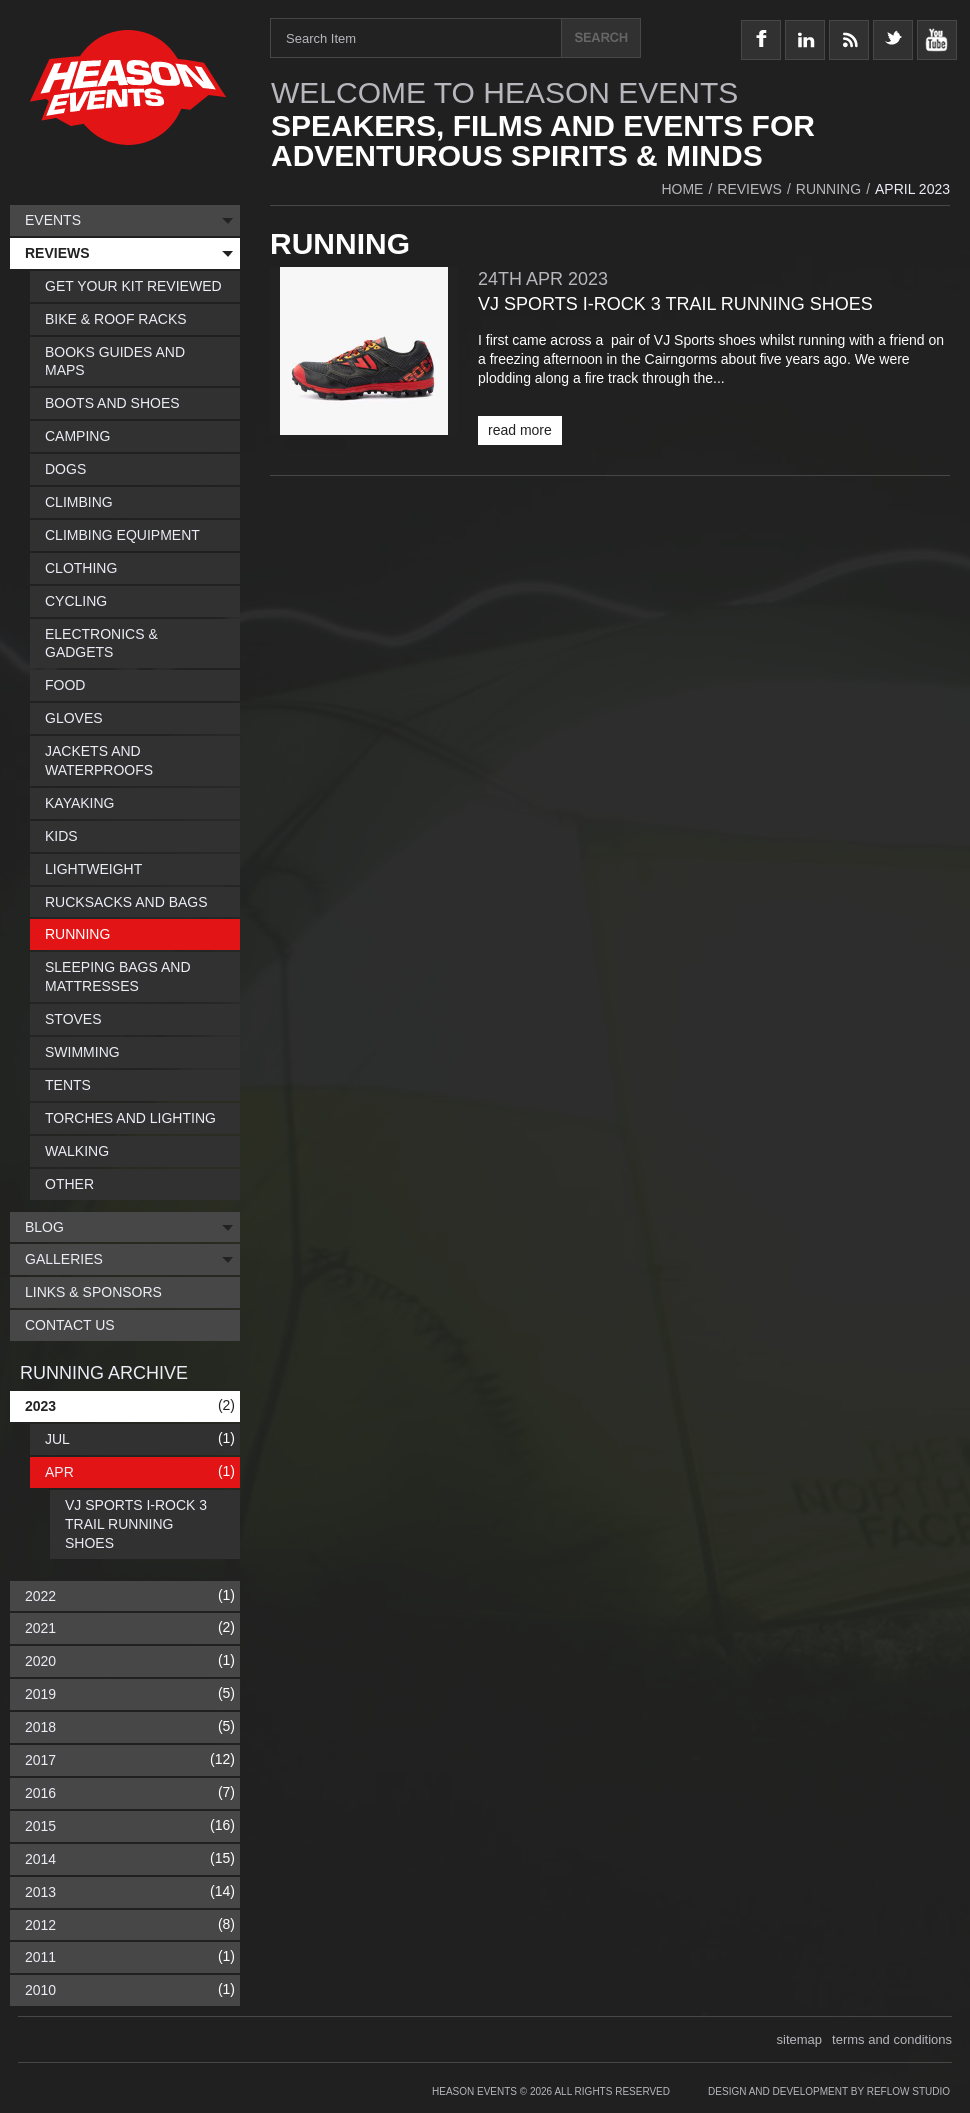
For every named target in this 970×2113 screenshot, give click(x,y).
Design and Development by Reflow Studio (829, 2091)
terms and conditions (892, 2039)
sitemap (800, 2039)
